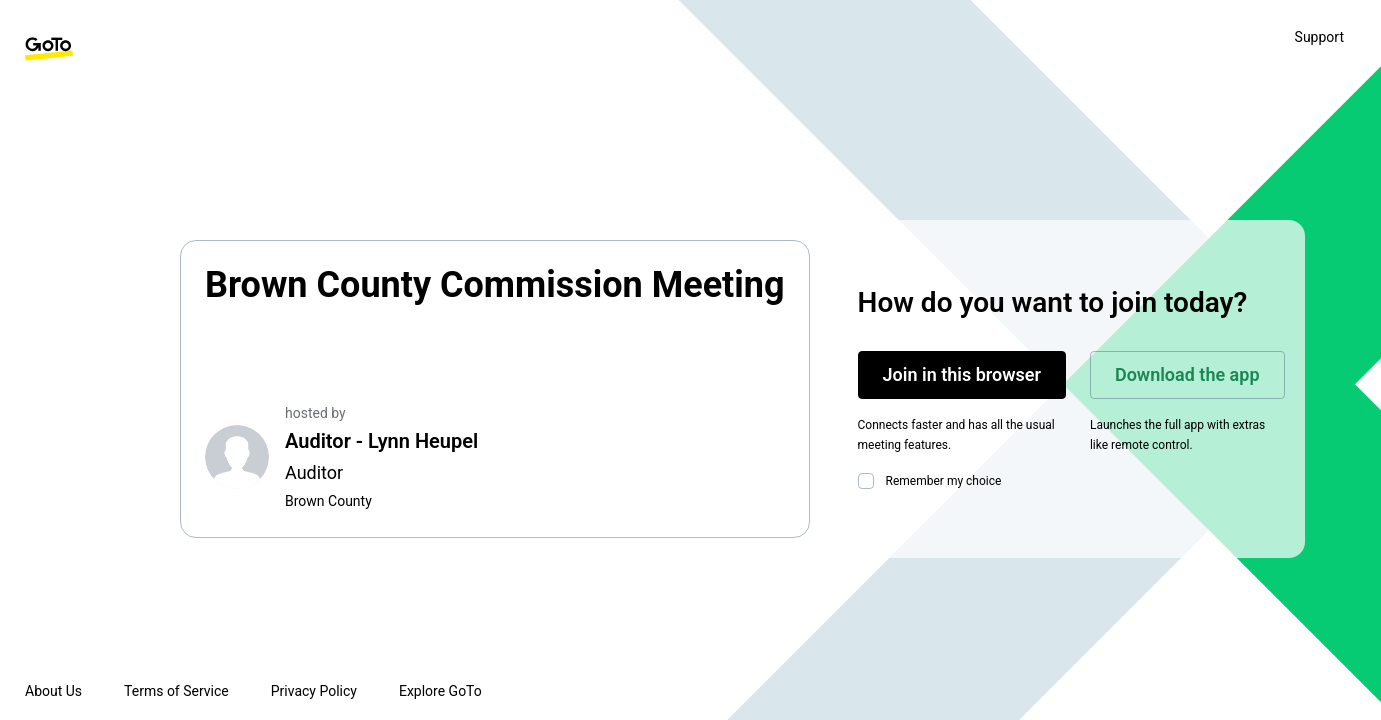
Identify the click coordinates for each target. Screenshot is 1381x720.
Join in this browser (962, 374)
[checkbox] (870, 481)
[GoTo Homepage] (49, 49)
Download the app (1187, 374)
